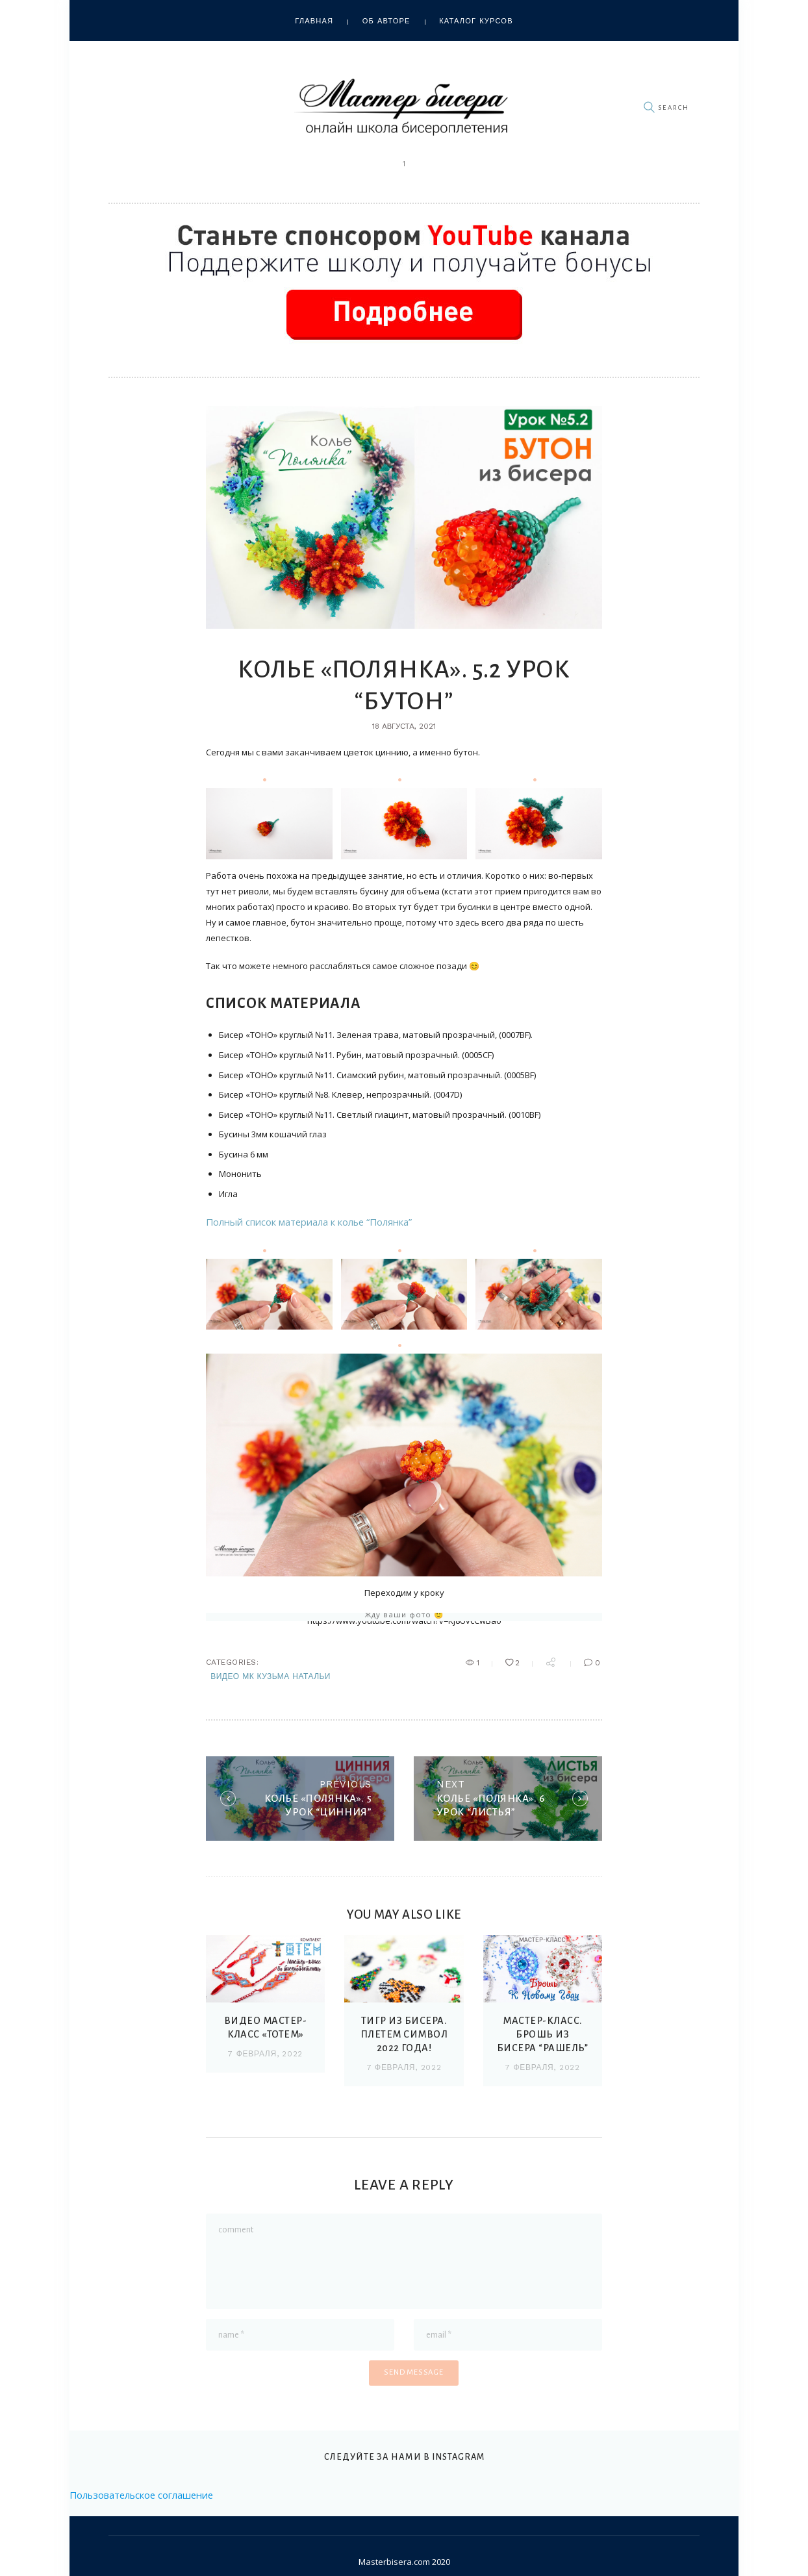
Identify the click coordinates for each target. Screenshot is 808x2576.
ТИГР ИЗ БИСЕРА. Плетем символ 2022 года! (404, 2039)
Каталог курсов (476, 21)
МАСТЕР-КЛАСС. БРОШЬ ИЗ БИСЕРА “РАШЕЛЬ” (542, 2039)
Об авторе (386, 21)
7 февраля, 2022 (265, 2058)
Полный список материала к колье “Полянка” (299, 1222)
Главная (314, 21)
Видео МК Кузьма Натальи (270, 1675)
